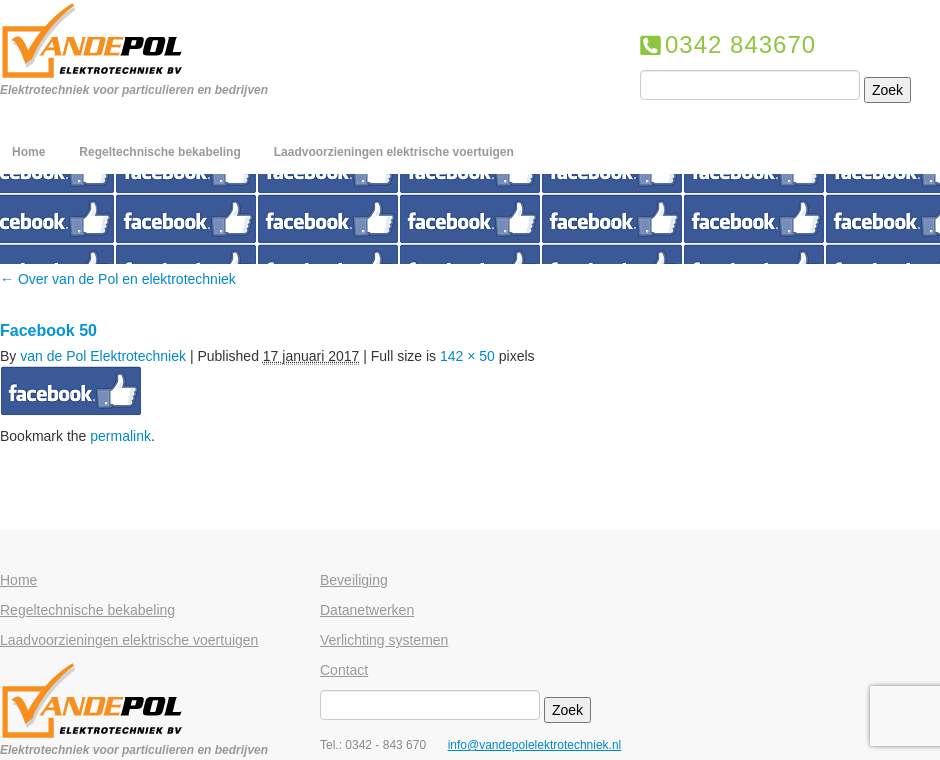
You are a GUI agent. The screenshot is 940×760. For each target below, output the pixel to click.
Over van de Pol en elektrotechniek (118, 279)
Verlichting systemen (384, 640)
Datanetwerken (367, 610)
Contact (344, 670)
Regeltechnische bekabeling (159, 152)
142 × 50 (467, 356)
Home (28, 152)
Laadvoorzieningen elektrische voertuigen (394, 152)
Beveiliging (354, 580)
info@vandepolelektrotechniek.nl (535, 745)
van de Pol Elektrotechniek (103, 356)
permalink (120, 436)
